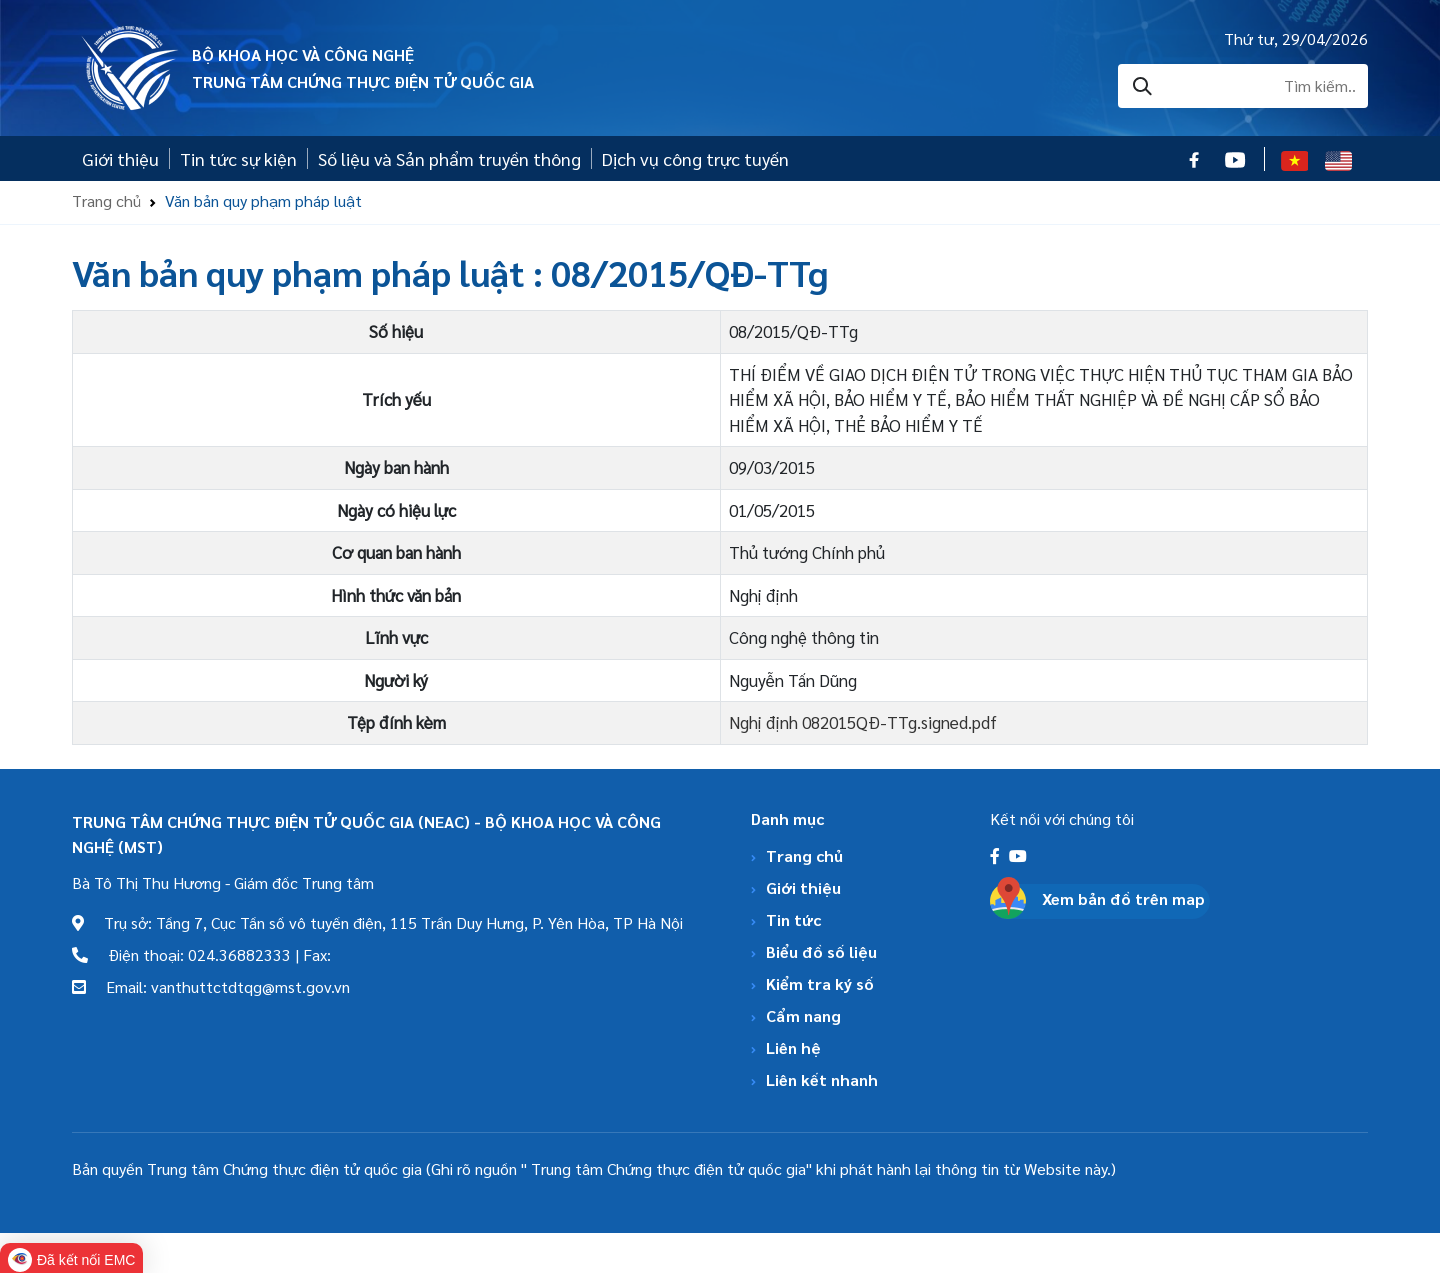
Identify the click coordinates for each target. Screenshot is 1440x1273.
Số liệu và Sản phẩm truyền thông (449, 158)
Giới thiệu (120, 158)
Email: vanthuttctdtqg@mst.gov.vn (211, 986)
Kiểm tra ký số (820, 983)
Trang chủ (106, 200)
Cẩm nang (803, 1015)
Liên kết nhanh (822, 1079)
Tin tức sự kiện (238, 158)
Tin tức (793, 919)
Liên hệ (793, 1047)
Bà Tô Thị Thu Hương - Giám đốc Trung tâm (223, 882)
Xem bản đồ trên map (1123, 898)
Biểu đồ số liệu (821, 951)
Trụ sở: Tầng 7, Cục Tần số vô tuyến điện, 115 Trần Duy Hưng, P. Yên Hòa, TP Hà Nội (377, 922)
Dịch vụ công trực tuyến (695, 158)
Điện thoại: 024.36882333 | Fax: (201, 954)
